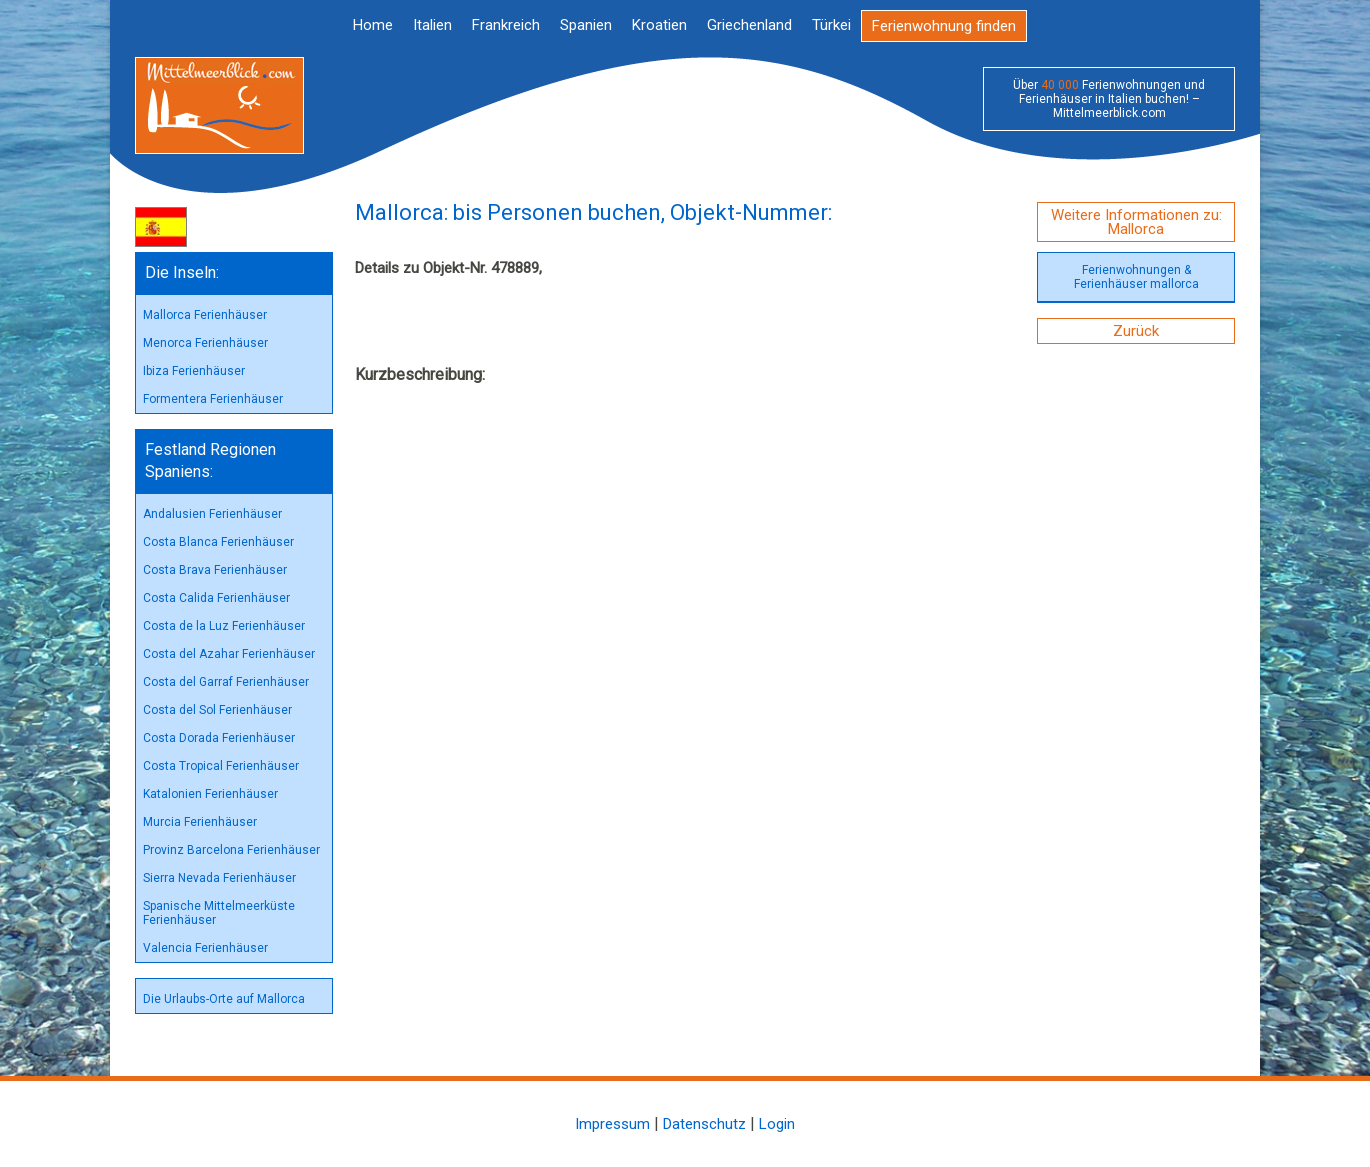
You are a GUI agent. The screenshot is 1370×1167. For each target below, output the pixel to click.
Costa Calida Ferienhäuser (216, 598)
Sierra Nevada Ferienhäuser (219, 878)
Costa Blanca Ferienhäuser (218, 542)
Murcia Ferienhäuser (200, 822)
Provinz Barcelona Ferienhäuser (231, 850)
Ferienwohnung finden (944, 26)
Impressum (612, 1124)
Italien (432, 25)
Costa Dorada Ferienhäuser (219, 738)
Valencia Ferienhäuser (205, 948)
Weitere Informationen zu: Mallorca (1136, 222)
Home (373, 25)
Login (777, 1124)
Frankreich (506, 25)
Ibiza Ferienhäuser (194, 371)
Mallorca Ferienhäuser (205, 315)
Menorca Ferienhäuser (205, 343)
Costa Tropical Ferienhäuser (221, 766)
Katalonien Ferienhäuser (210, 794)
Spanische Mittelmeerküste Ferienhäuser (219, 913)
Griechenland (749, 25)
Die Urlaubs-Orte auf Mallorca (224, 999)
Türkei (831, 25)
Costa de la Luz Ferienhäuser (224, 626)
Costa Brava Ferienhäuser (215, 570)
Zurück (1136, 331)
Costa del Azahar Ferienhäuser (229, 654)
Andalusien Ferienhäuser (212, 514)
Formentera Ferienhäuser (213, 399)
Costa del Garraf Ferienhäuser (226, 682)
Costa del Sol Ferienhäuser (217, 710)
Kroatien (659, 25)
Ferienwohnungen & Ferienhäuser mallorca (1136, 277)
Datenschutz (704, 1124)
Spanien (586, 25)
